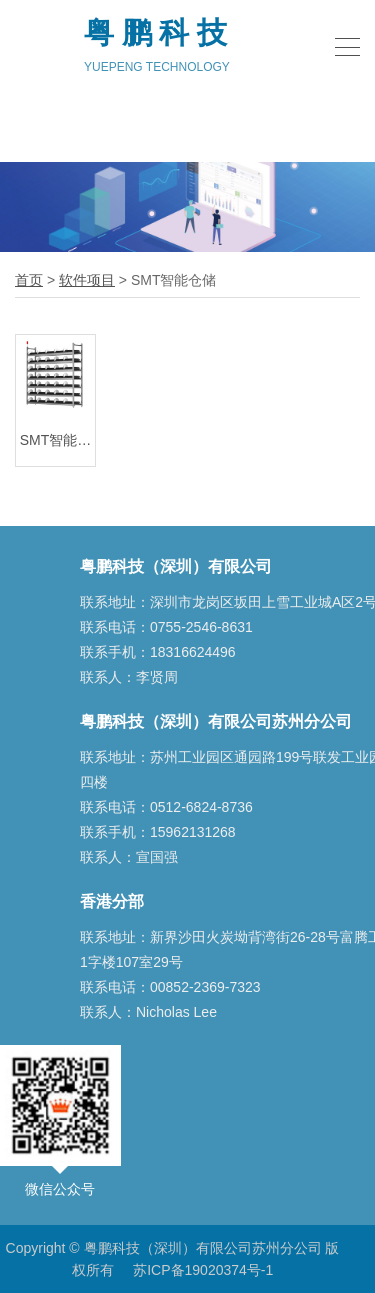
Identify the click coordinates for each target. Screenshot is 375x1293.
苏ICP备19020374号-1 (203, 1270)
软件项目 (87, 280)
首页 (29, 280)
